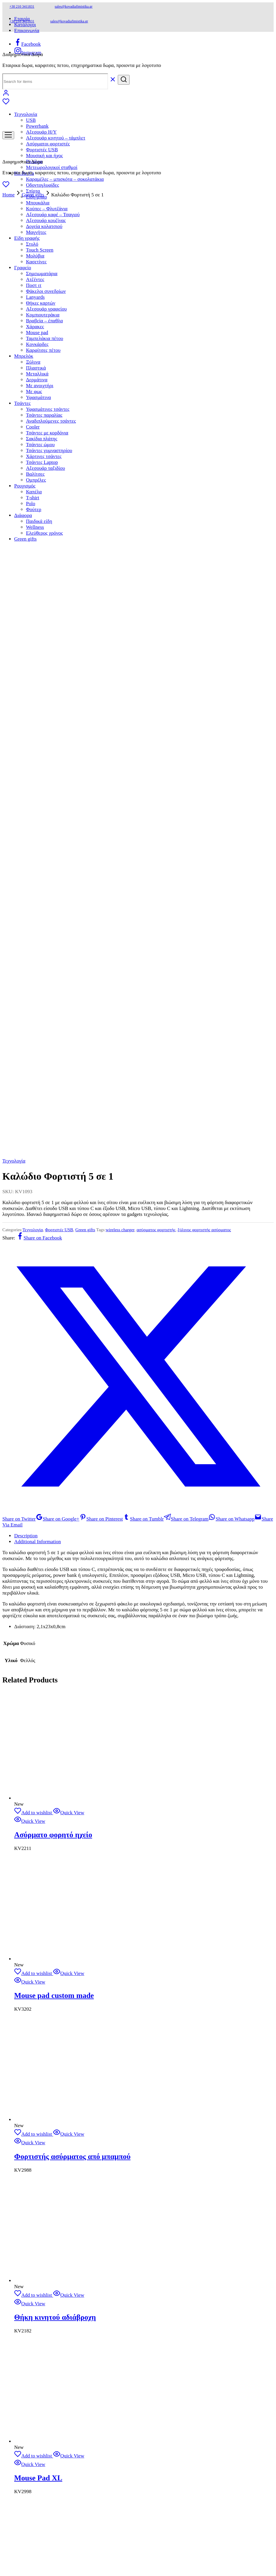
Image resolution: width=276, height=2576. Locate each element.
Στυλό (32, 2193)
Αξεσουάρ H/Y (41, 132)
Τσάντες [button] (22, 2352)
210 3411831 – (25, 1890)
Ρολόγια (34, 2111)
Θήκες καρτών (40, 2252)
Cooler (33, 2376)
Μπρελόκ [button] (23, 2305)
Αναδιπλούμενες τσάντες (51, 2370)
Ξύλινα (33, 2311)
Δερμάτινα (37, 2329)
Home (8, 195)
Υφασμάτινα (38, 2347)
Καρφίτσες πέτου (43, 2299)
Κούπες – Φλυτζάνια (47, 2158)
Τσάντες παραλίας (44, 2364)
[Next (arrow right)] (10, 2548)
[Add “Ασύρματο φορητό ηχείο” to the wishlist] (33, 882)
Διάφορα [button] (23, 2464)
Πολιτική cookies (31, 1859)
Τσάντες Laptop (42, 2411)
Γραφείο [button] (22, 267)
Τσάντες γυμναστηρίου (49, 2400)
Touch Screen (39, 2199)
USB (31, 120)
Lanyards (35, 2246)
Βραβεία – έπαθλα (44, 2270)
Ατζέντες (35, 2229)
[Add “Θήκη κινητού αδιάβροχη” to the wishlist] (33, 1364)
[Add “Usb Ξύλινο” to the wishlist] (33, 1680)
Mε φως (34, 2341)
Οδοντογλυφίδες (42, 185)
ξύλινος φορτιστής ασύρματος (204, 299)
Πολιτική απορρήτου (35, 1853)
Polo (30, 2453)
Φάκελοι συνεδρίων (46, 291)
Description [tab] (25, 605)
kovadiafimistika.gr (60, 1922)
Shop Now (24, 1749)
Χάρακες (35, 2276)
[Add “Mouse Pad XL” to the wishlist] (33, 1525)
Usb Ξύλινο (32, 1702)
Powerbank (37, 126)
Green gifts (33, 195)
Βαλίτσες (35, 2423)
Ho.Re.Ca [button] (24, 2122)
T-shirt (32, 2447)
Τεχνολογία (13, 230)
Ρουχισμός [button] (24, 2435)
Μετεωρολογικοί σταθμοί (51, 167)
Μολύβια (35, 256)
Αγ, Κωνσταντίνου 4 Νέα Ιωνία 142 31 (49, 1907)
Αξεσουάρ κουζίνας (46, 2170)
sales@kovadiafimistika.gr (73, 6)
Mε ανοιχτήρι (39, 2335)
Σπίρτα (33, 2140)
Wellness (35, 2476)
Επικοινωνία (26, 30)
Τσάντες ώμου (40, 2394)
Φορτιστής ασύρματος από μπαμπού (72, 1225)
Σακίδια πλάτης (41, 2388)
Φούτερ (33, 2459)
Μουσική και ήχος (44, 155)
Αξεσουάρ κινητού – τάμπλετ (55, 138)
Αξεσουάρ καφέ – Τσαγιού (53, 2164)
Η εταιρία (24, 1814)
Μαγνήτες (36, 232)
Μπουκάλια (37, 2152)
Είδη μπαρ (36, 2146)
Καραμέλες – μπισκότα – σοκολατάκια (65, 179)
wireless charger (120, 299)
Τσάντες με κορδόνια (47, 2382)
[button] (11, 2534)
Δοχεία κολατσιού (44, 2175)
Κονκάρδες (37, 2293)
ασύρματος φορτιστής (156, 299)
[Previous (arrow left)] (4, 2548)
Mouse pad (37, 2282)
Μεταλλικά (37, 2323)
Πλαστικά (36, 2317)
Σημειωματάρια (42, 2223)
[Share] (16, 2542)
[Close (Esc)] (22, 2542)
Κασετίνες (36, 262)
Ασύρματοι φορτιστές (48, 2093)
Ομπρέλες (36, 2429)
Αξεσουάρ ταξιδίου (45, 2417)
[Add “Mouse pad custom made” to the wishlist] (33, 1042)
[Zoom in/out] (4, 2542)
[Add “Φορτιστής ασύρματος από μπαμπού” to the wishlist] (33, 1203)
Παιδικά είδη (39, 2470)
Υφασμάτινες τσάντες (47, 2358)
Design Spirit (127, 1922)
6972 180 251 (56, 1890)
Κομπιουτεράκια (42, 2264)
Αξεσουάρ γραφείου (46, 2258)
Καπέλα (34, 2441)
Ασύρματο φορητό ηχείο (53, 904)
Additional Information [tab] (37, 611)
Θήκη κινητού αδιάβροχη (55, 1386)
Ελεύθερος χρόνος (44, 2482)
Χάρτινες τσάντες (43, 2405)
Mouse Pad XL (38, 1547)
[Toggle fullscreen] (10, 2542)
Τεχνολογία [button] (25, 114)
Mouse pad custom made (54, 1064)
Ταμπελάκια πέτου (44, 2288)
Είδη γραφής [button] (27, 238)
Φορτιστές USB (59, 299)
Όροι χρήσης (27, 1847)
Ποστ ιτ (33, 2234)
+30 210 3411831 (21, 6)
